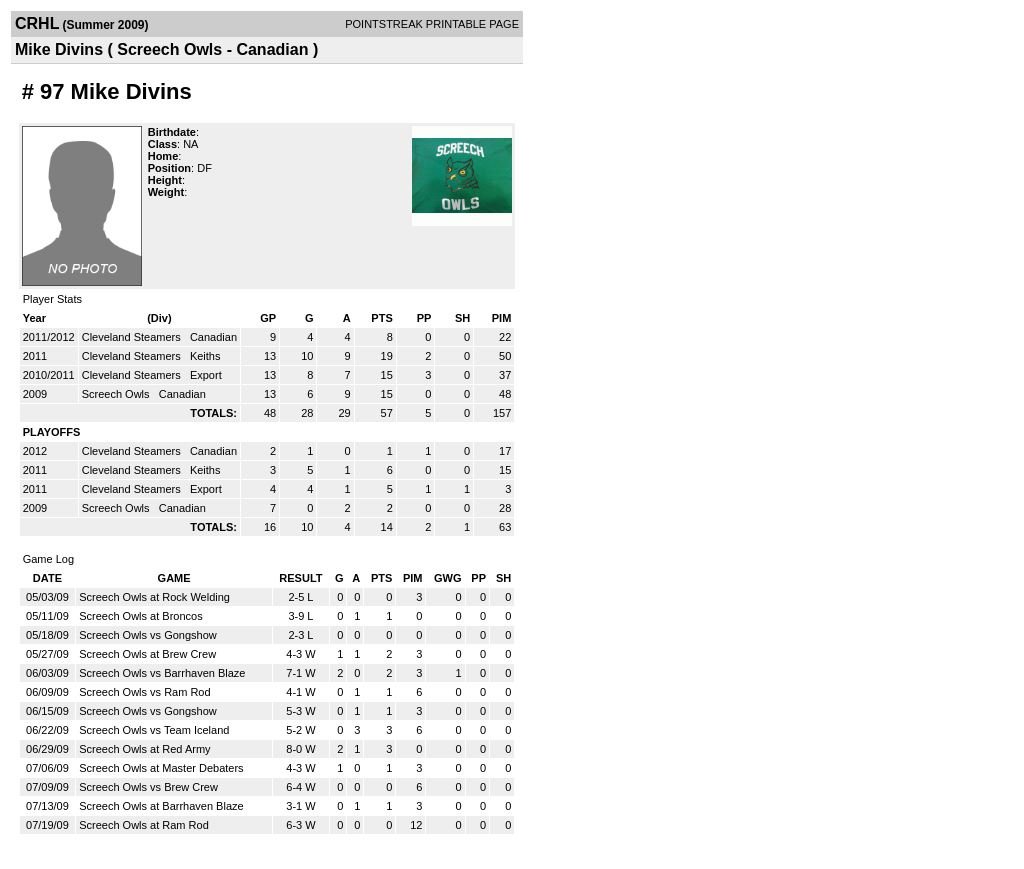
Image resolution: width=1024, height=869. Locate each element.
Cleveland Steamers (133, 337)
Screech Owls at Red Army (144, 749)
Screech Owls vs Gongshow (148, 635)
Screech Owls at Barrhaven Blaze (161, 806)
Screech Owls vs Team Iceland (154, 730)
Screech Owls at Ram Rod (144, 825)
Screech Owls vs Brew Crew (148, 787)
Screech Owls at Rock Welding (154, 597)
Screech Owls (117, 394)
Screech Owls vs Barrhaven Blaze (162, 673)
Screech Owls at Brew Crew (147, 654)
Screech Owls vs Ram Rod (144, 692)
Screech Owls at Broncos (141, 616)
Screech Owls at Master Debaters (161, 768)
